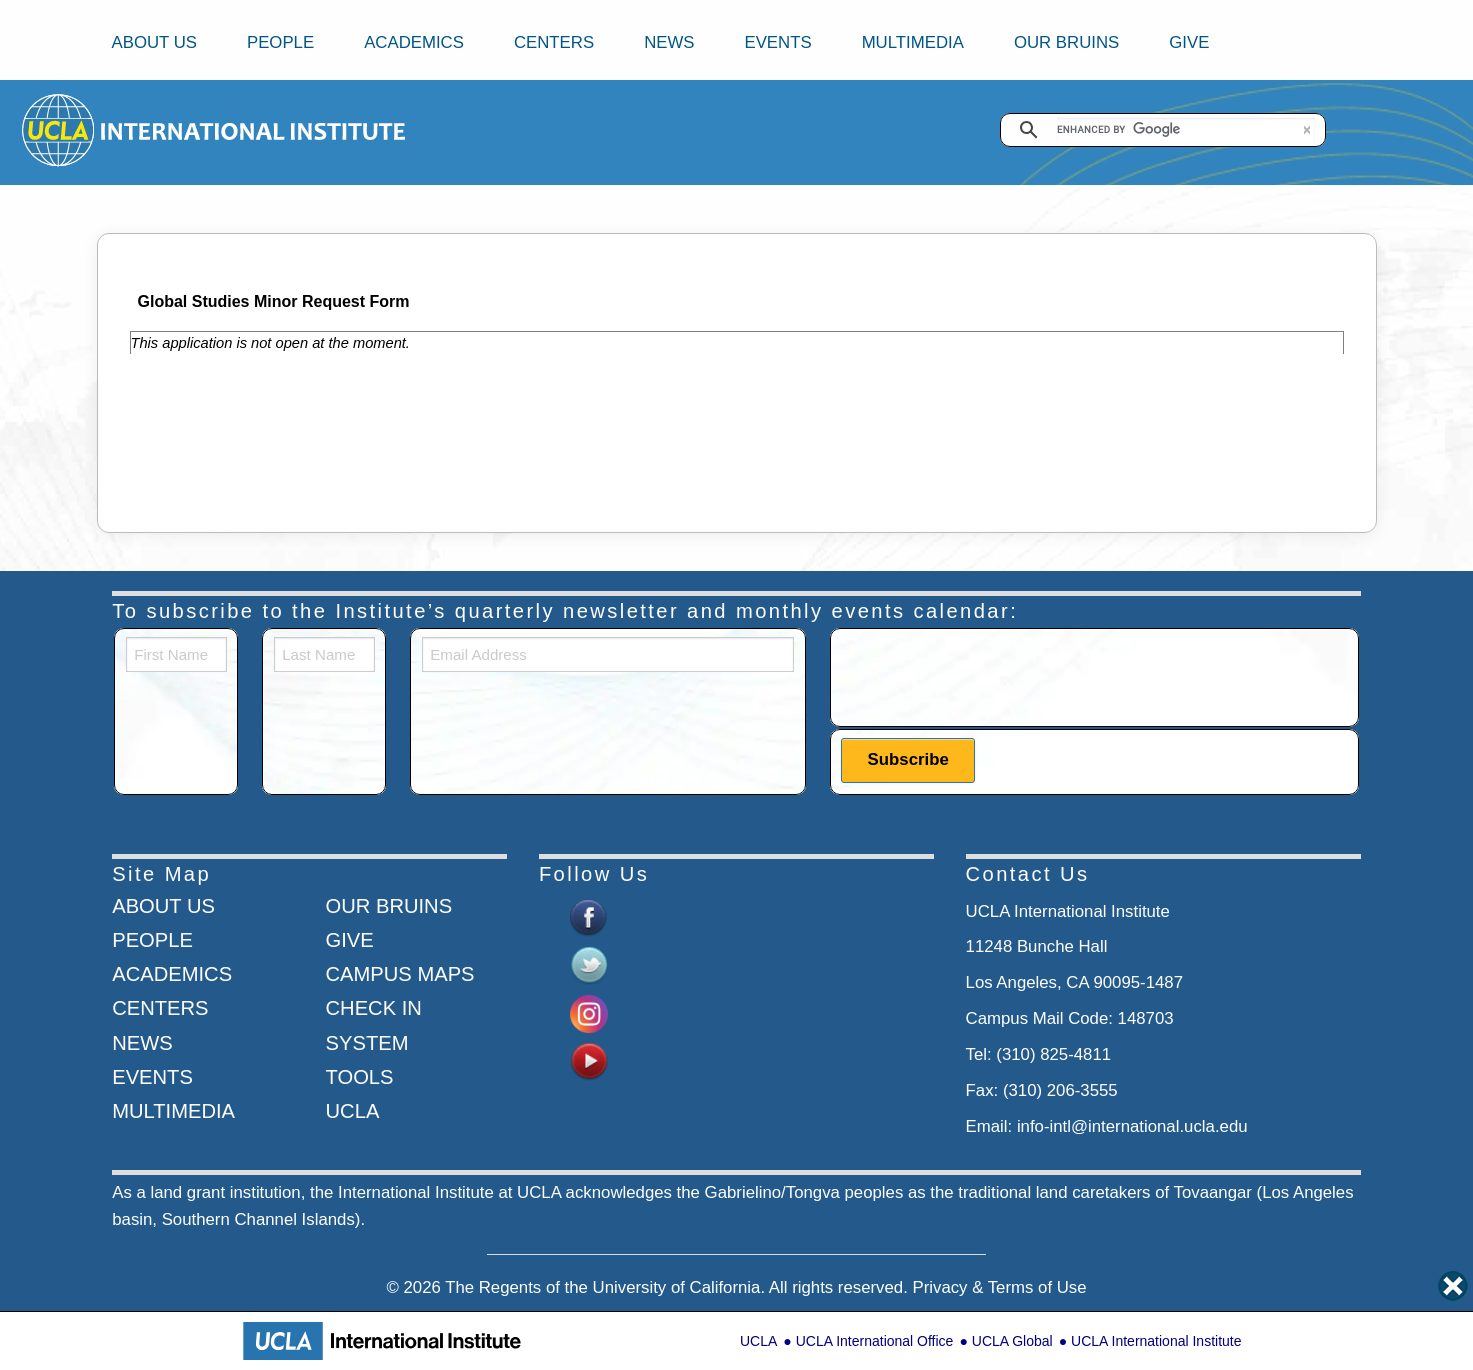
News (669, 42)
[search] (1186, 130)
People (280, 42)
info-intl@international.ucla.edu (1132, 1126)
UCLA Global (1012, 1341)
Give (1189, 42)
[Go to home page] (59, 129)
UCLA (758, 1341)
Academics (414, 42)
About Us (154, 42)
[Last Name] (324, 654)
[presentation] (993, 676)
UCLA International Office (875, 1341)
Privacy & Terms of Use (999, 1287)
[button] (1307, 130)
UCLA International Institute (1156, 1341)
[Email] (608, 654)
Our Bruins (1066, 42)
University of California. (679, 1287)
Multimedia (913, 42)
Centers (554, 42)
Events (777, 42)
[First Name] (176, 654)
